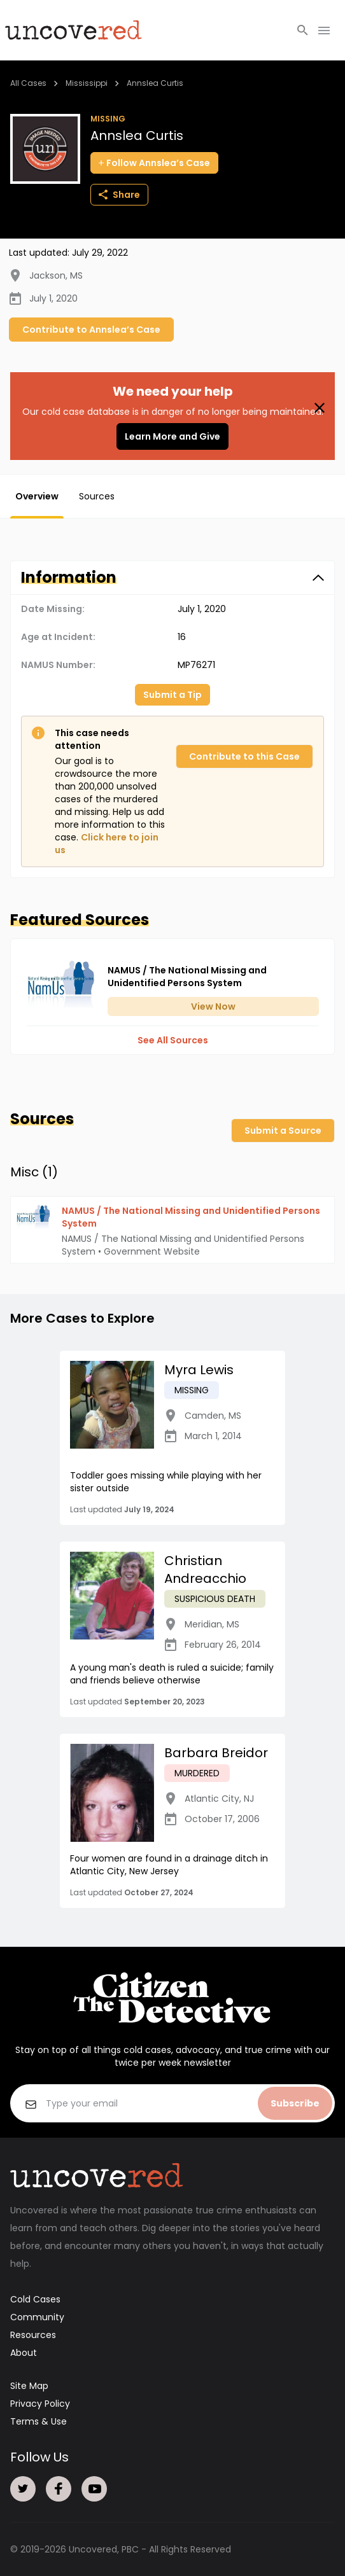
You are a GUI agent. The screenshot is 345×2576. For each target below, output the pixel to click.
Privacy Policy (40, 2403)
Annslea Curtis (155, 83)
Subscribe (295, 2103)
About (23, 2352)
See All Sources (172, 1040)
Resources (33, 2335)
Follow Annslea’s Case (154, 163)
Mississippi (87, 83)
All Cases (28, 83)
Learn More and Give (172, 436)
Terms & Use (38, 2421)
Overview (37, 496)
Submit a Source (282, 1130)
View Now (213, 1006)
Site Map (29, 2385)
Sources (97, 496)
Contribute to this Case (244, 756)
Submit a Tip (172, 694)
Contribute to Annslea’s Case (91, 329)
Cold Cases (35, 2299)
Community (37, 2317)
